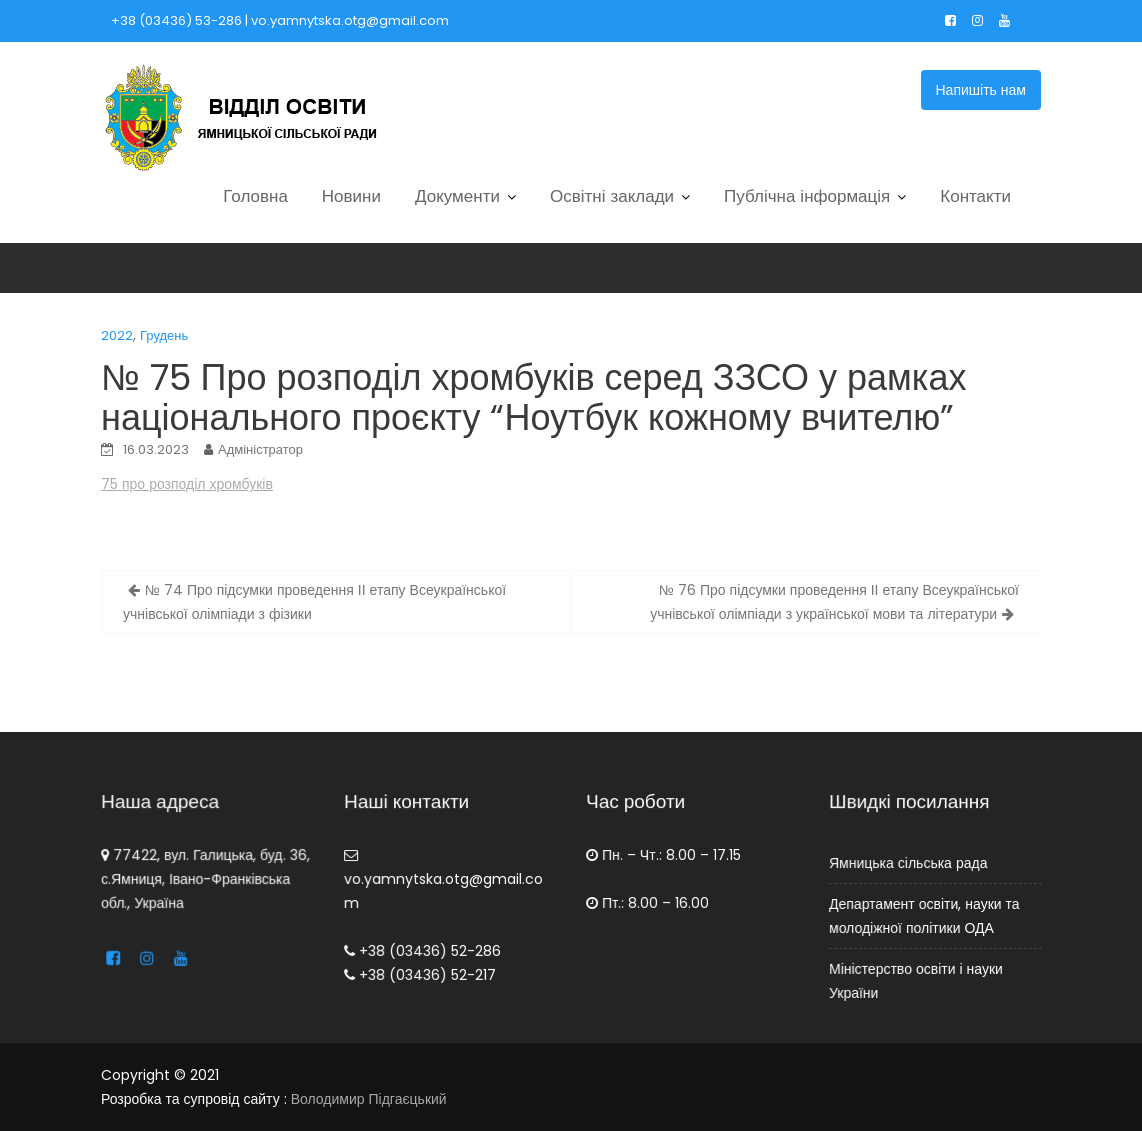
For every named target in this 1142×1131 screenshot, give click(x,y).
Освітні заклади (612, 196)
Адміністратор (260, 449)
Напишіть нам (981, 90)
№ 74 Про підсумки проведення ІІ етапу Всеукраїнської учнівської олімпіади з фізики (314, 602)
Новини (351, 196)
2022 (117, 335)
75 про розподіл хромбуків (187, 484)
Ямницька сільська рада (908, 864)
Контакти (975, 196)
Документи (457, 196)
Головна (255, 196)
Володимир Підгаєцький (369, 1099)
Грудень (164, 335)
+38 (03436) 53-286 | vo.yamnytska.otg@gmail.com (280, 20)
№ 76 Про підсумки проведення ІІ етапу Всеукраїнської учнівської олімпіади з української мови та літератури (834, 602)
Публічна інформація (807, 196)
